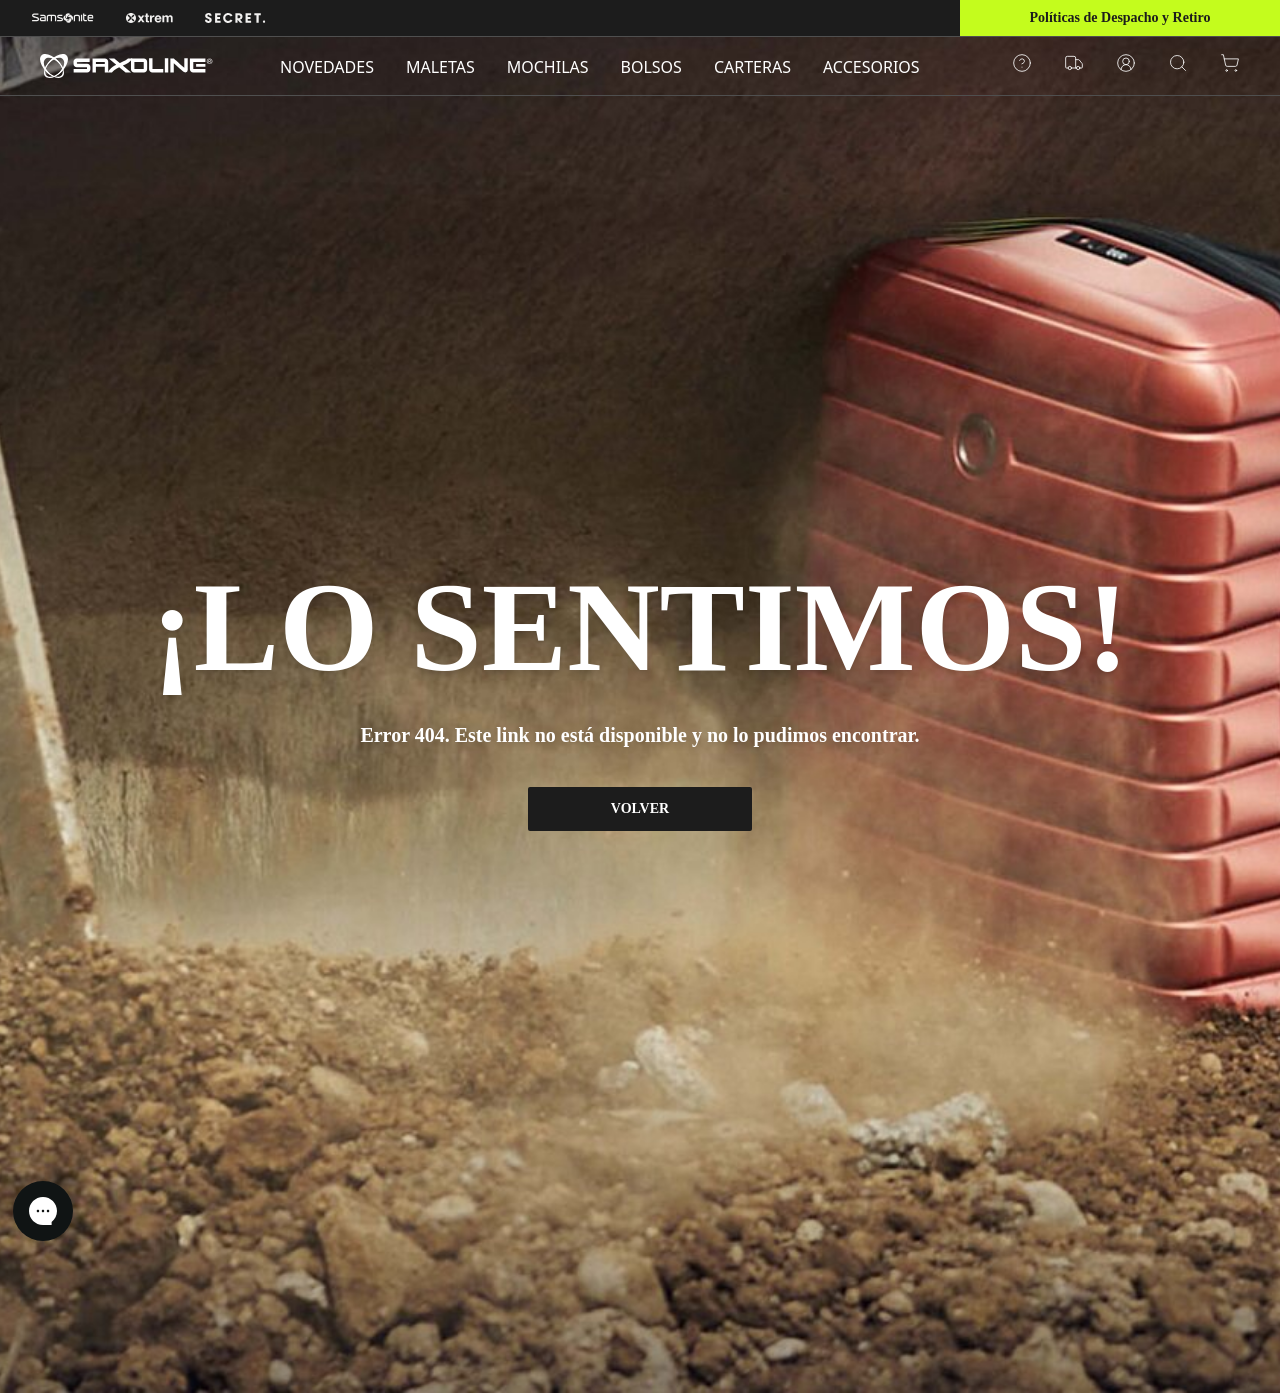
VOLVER (640, 808)
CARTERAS (752, 67)
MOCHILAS (548, 67)
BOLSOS (651, 67)
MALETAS (440, 67)
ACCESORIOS (871, 67)
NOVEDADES (327, 67)
